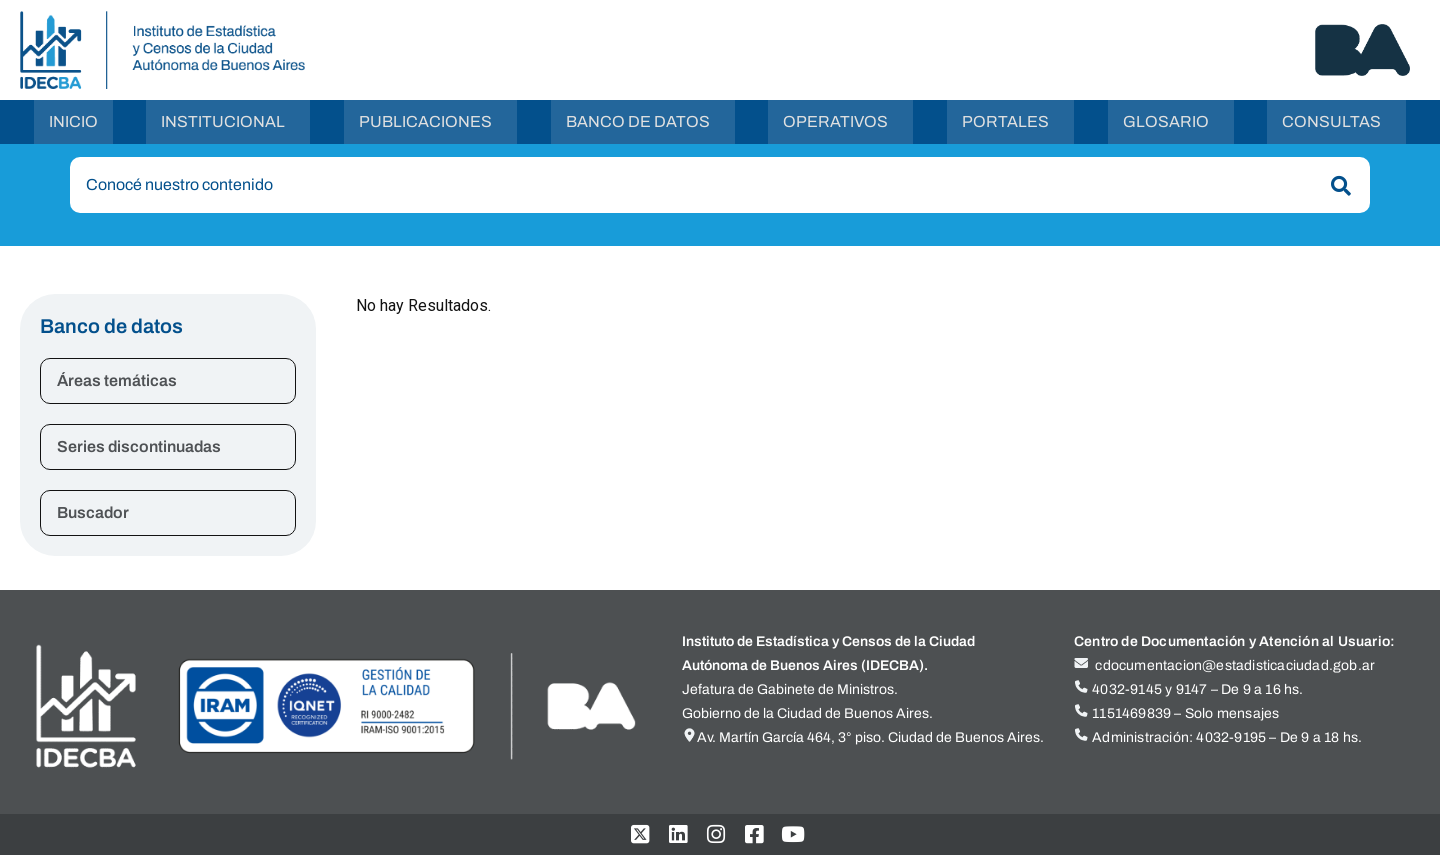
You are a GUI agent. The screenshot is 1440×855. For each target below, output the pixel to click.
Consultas (1331, 122)
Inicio (73, 122)
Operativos (835, 122)
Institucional (223, 122)
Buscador (93, 514)
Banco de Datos (638, 122)
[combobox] (720, 187)
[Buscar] (1337, 188)
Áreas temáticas (117, 382)
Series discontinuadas (139, 448)
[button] (228, 123)
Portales (1005, 122)
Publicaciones (425, 122)
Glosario (1166, 122)
